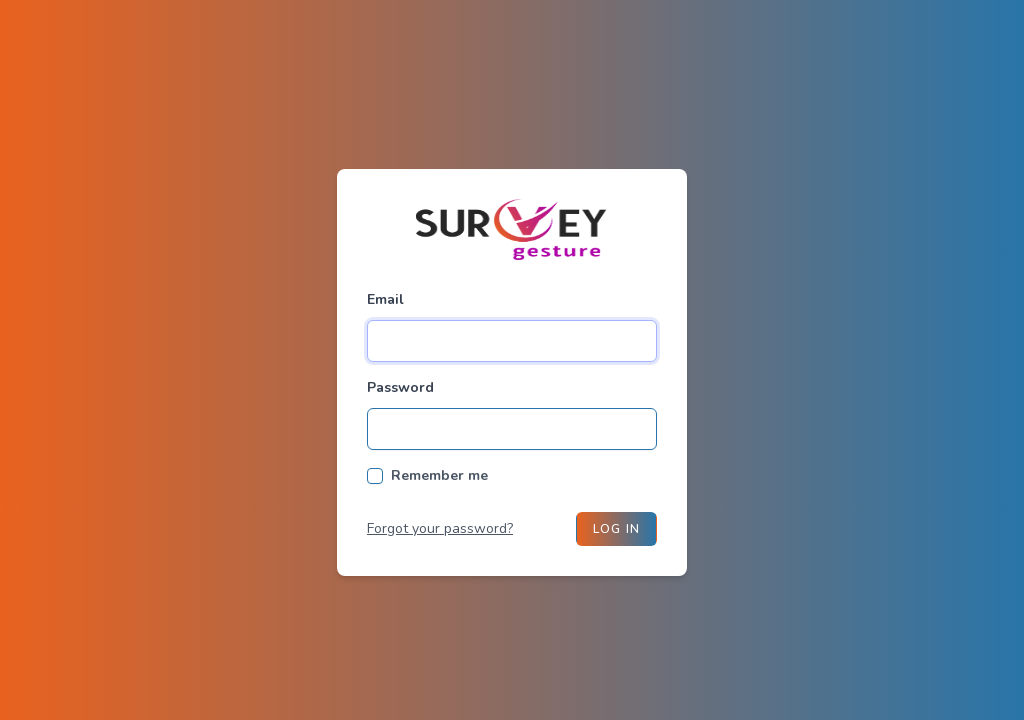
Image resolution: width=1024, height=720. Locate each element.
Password (400, 387)
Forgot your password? (440, 528)
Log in (616, 529)
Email (385, 299)
